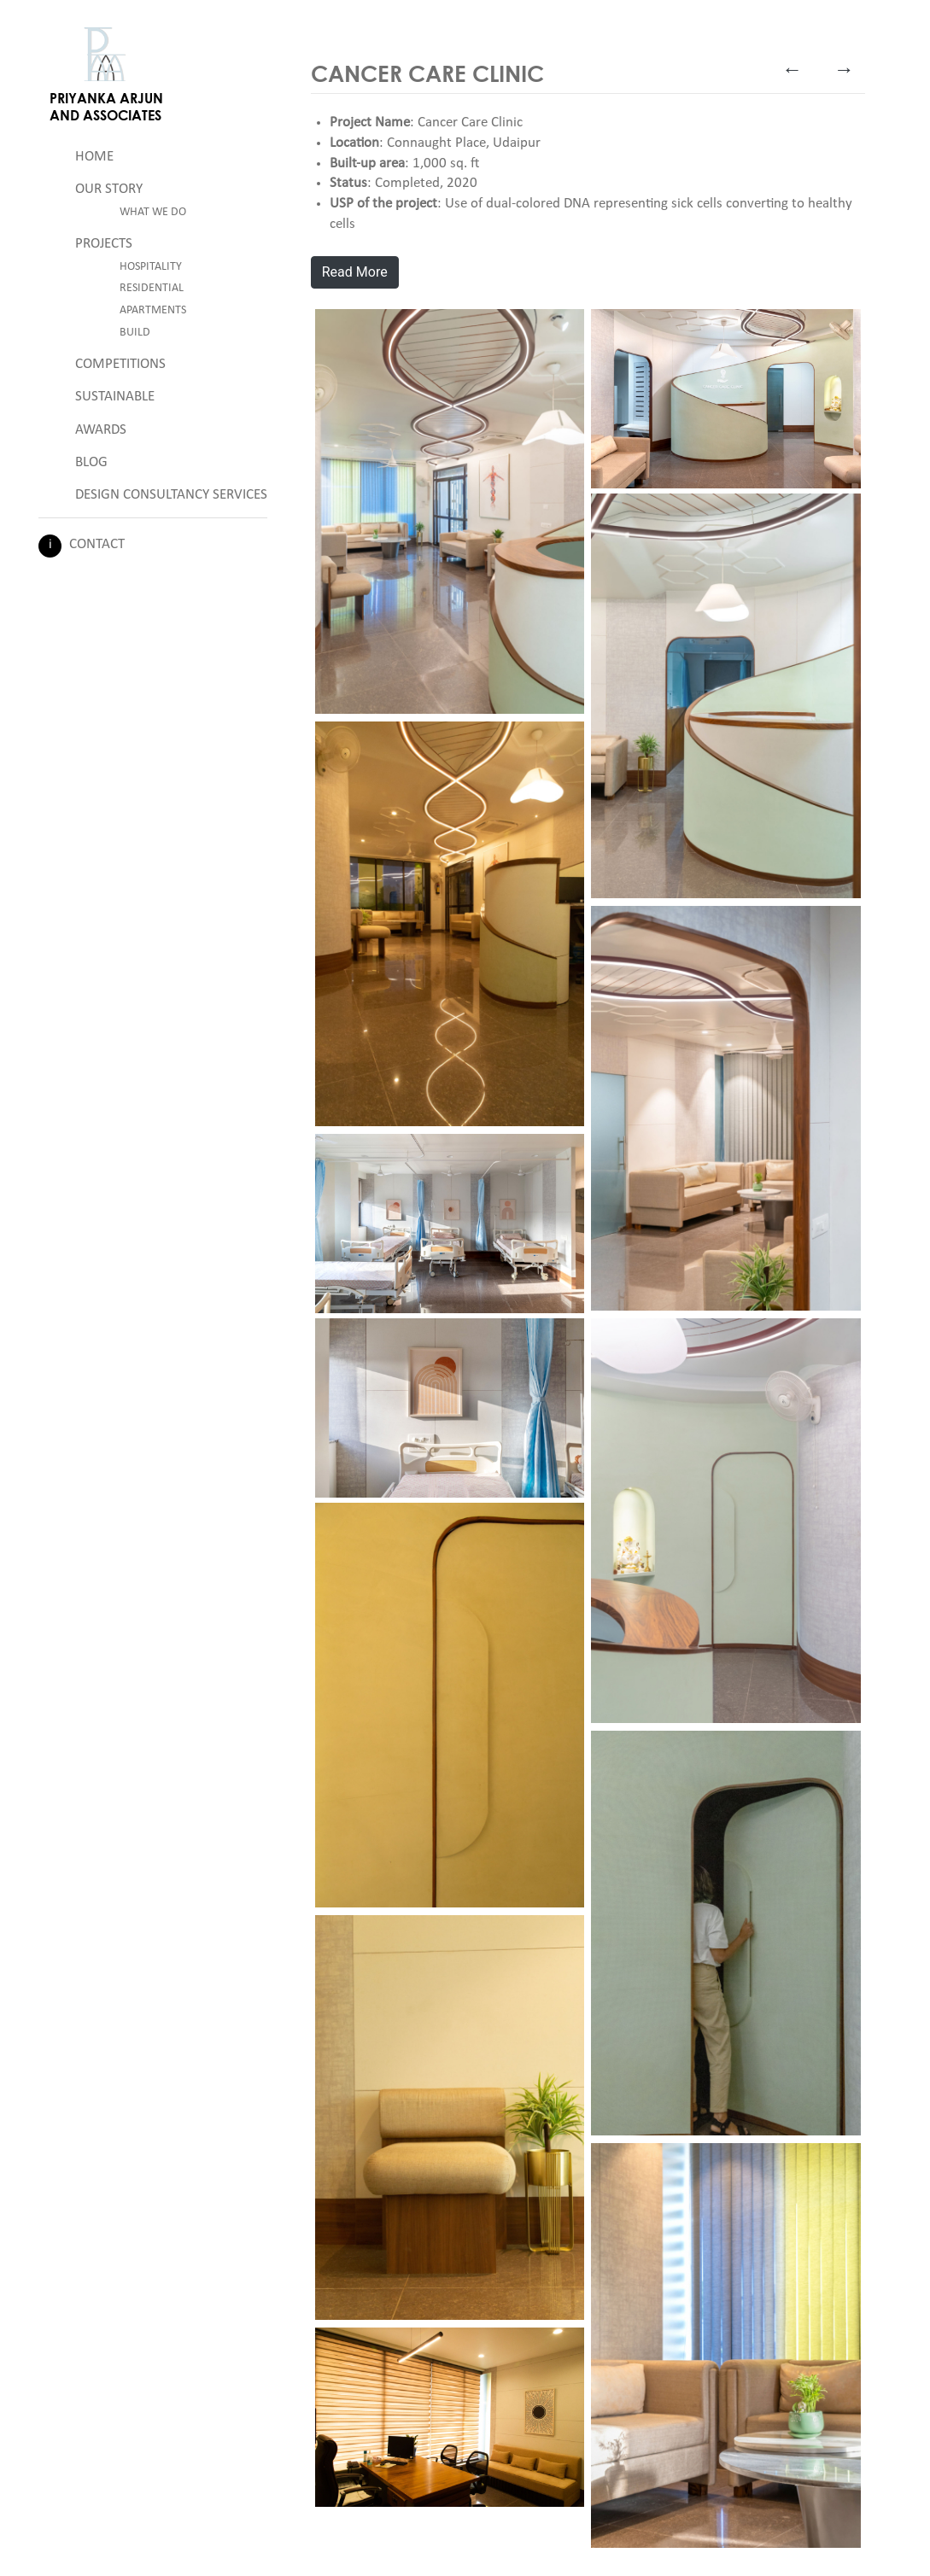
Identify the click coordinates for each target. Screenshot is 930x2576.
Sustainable (115, 396)
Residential (152, 288)
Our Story (109, 189)
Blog (91, 462)
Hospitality (151, 266)
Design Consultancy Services (171, 495)
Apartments (153, 310)
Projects (103, 244)
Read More (355, 272)
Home (94, 156)
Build (135, 332)
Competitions (120, 364)
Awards (100, 430)
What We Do (153, 212)
